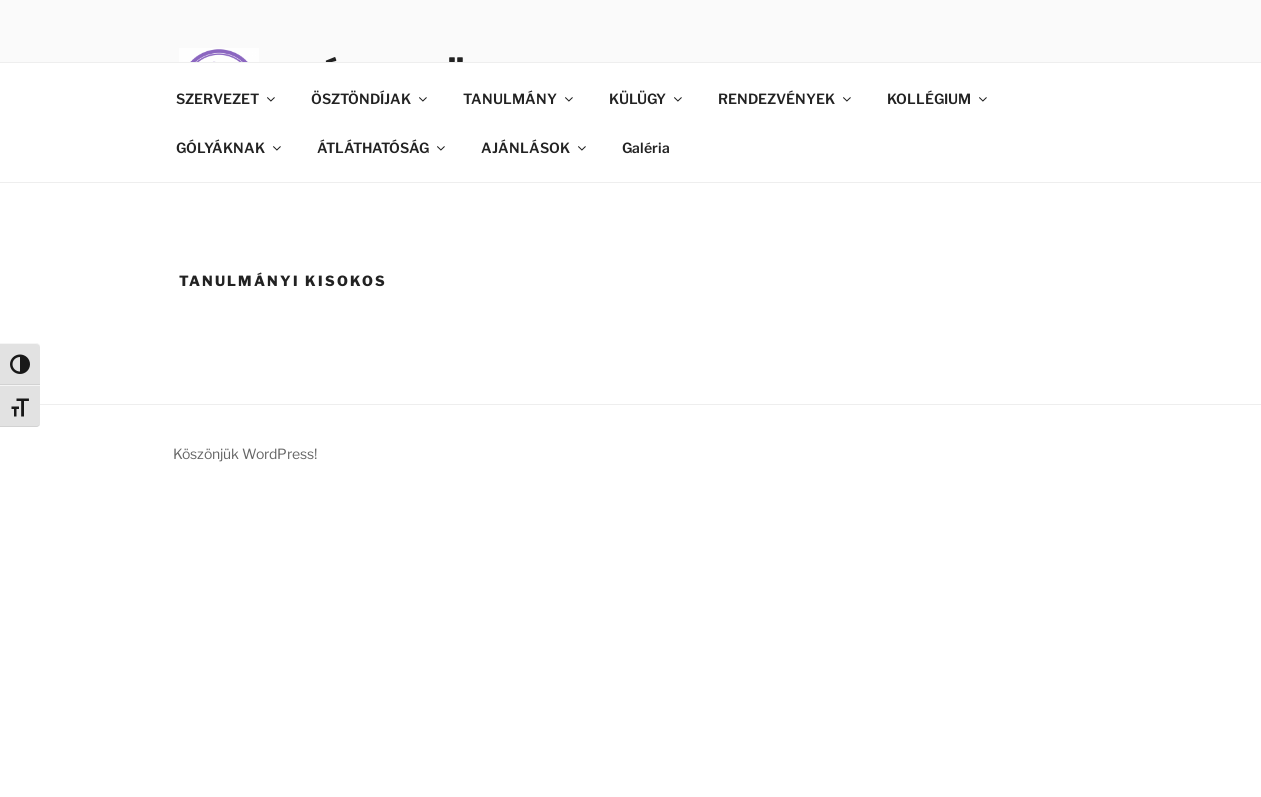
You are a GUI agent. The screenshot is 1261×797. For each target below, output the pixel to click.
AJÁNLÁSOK (535, 147)
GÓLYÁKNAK (230, 147)
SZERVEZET (227, 98)
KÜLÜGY (647, 98)
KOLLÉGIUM (938, 98)
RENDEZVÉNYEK (786, 98)
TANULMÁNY (519, 98)
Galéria (646, 147)
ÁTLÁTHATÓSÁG (382, 147)
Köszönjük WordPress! (245, 453)
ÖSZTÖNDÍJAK (370, 98)
